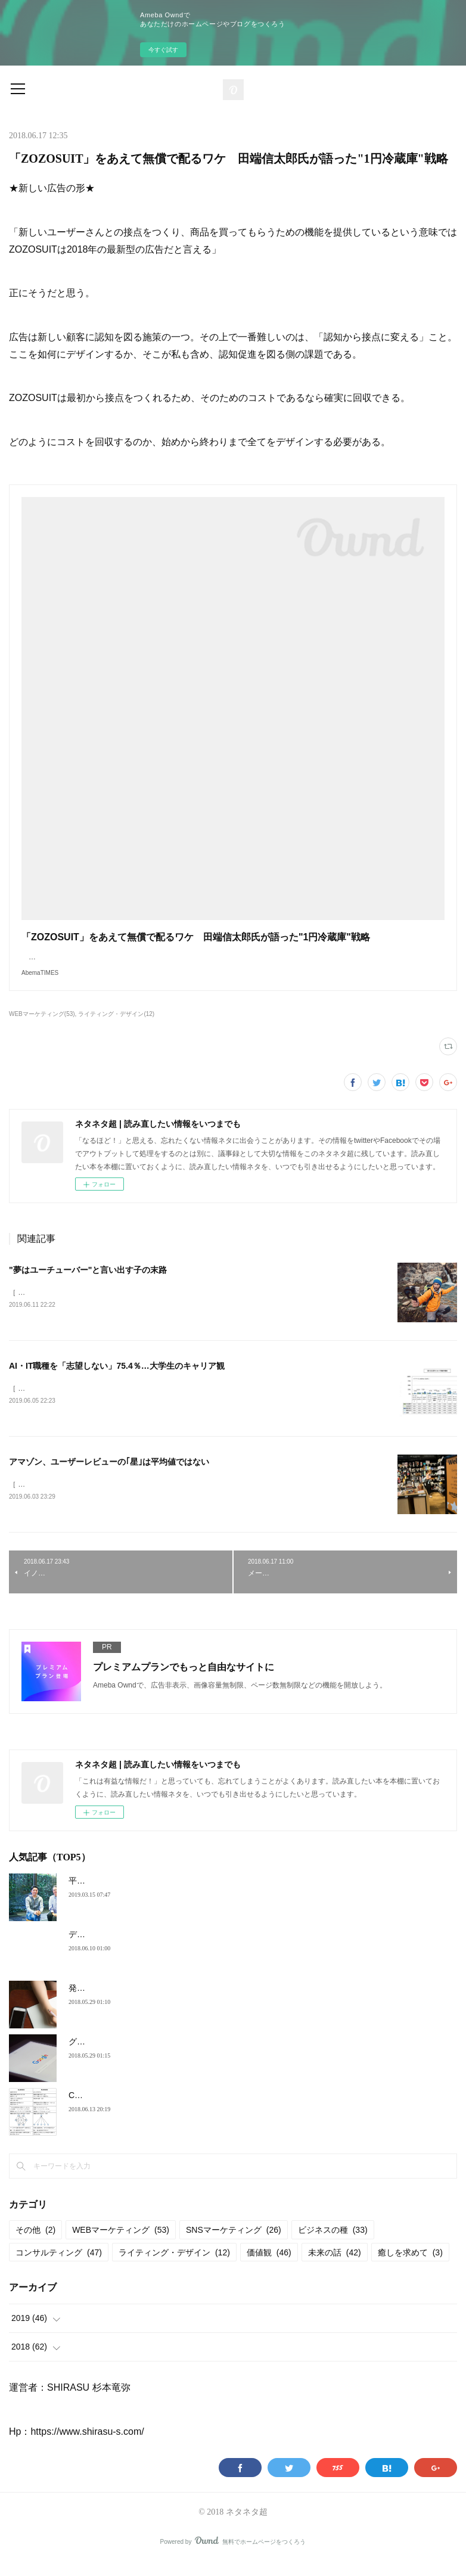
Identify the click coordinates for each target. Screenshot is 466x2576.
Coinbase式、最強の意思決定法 (128, 2109)
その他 (35, 2244)
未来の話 (334, 2267)
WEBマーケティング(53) (42, 1026)
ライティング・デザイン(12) (116, 1026)
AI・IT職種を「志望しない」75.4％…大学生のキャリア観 (117, 1379)
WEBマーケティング (120, 2244)
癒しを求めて (410, 2267)
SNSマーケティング (233, 2244)
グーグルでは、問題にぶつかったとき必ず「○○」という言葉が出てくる (203, 2056)
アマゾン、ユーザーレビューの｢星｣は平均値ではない (109, 1475)
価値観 (269, 2267)
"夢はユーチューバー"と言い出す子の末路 (88, 1282)
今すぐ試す (163, 49)
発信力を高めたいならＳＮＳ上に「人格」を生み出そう (173, 2002)
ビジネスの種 (333, 2244)
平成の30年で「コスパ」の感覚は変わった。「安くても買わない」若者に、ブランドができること (253, 1895)
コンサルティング (58, 2267)
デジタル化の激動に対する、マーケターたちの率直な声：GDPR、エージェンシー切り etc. (239, 1948)
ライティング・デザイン (174, 2267)
